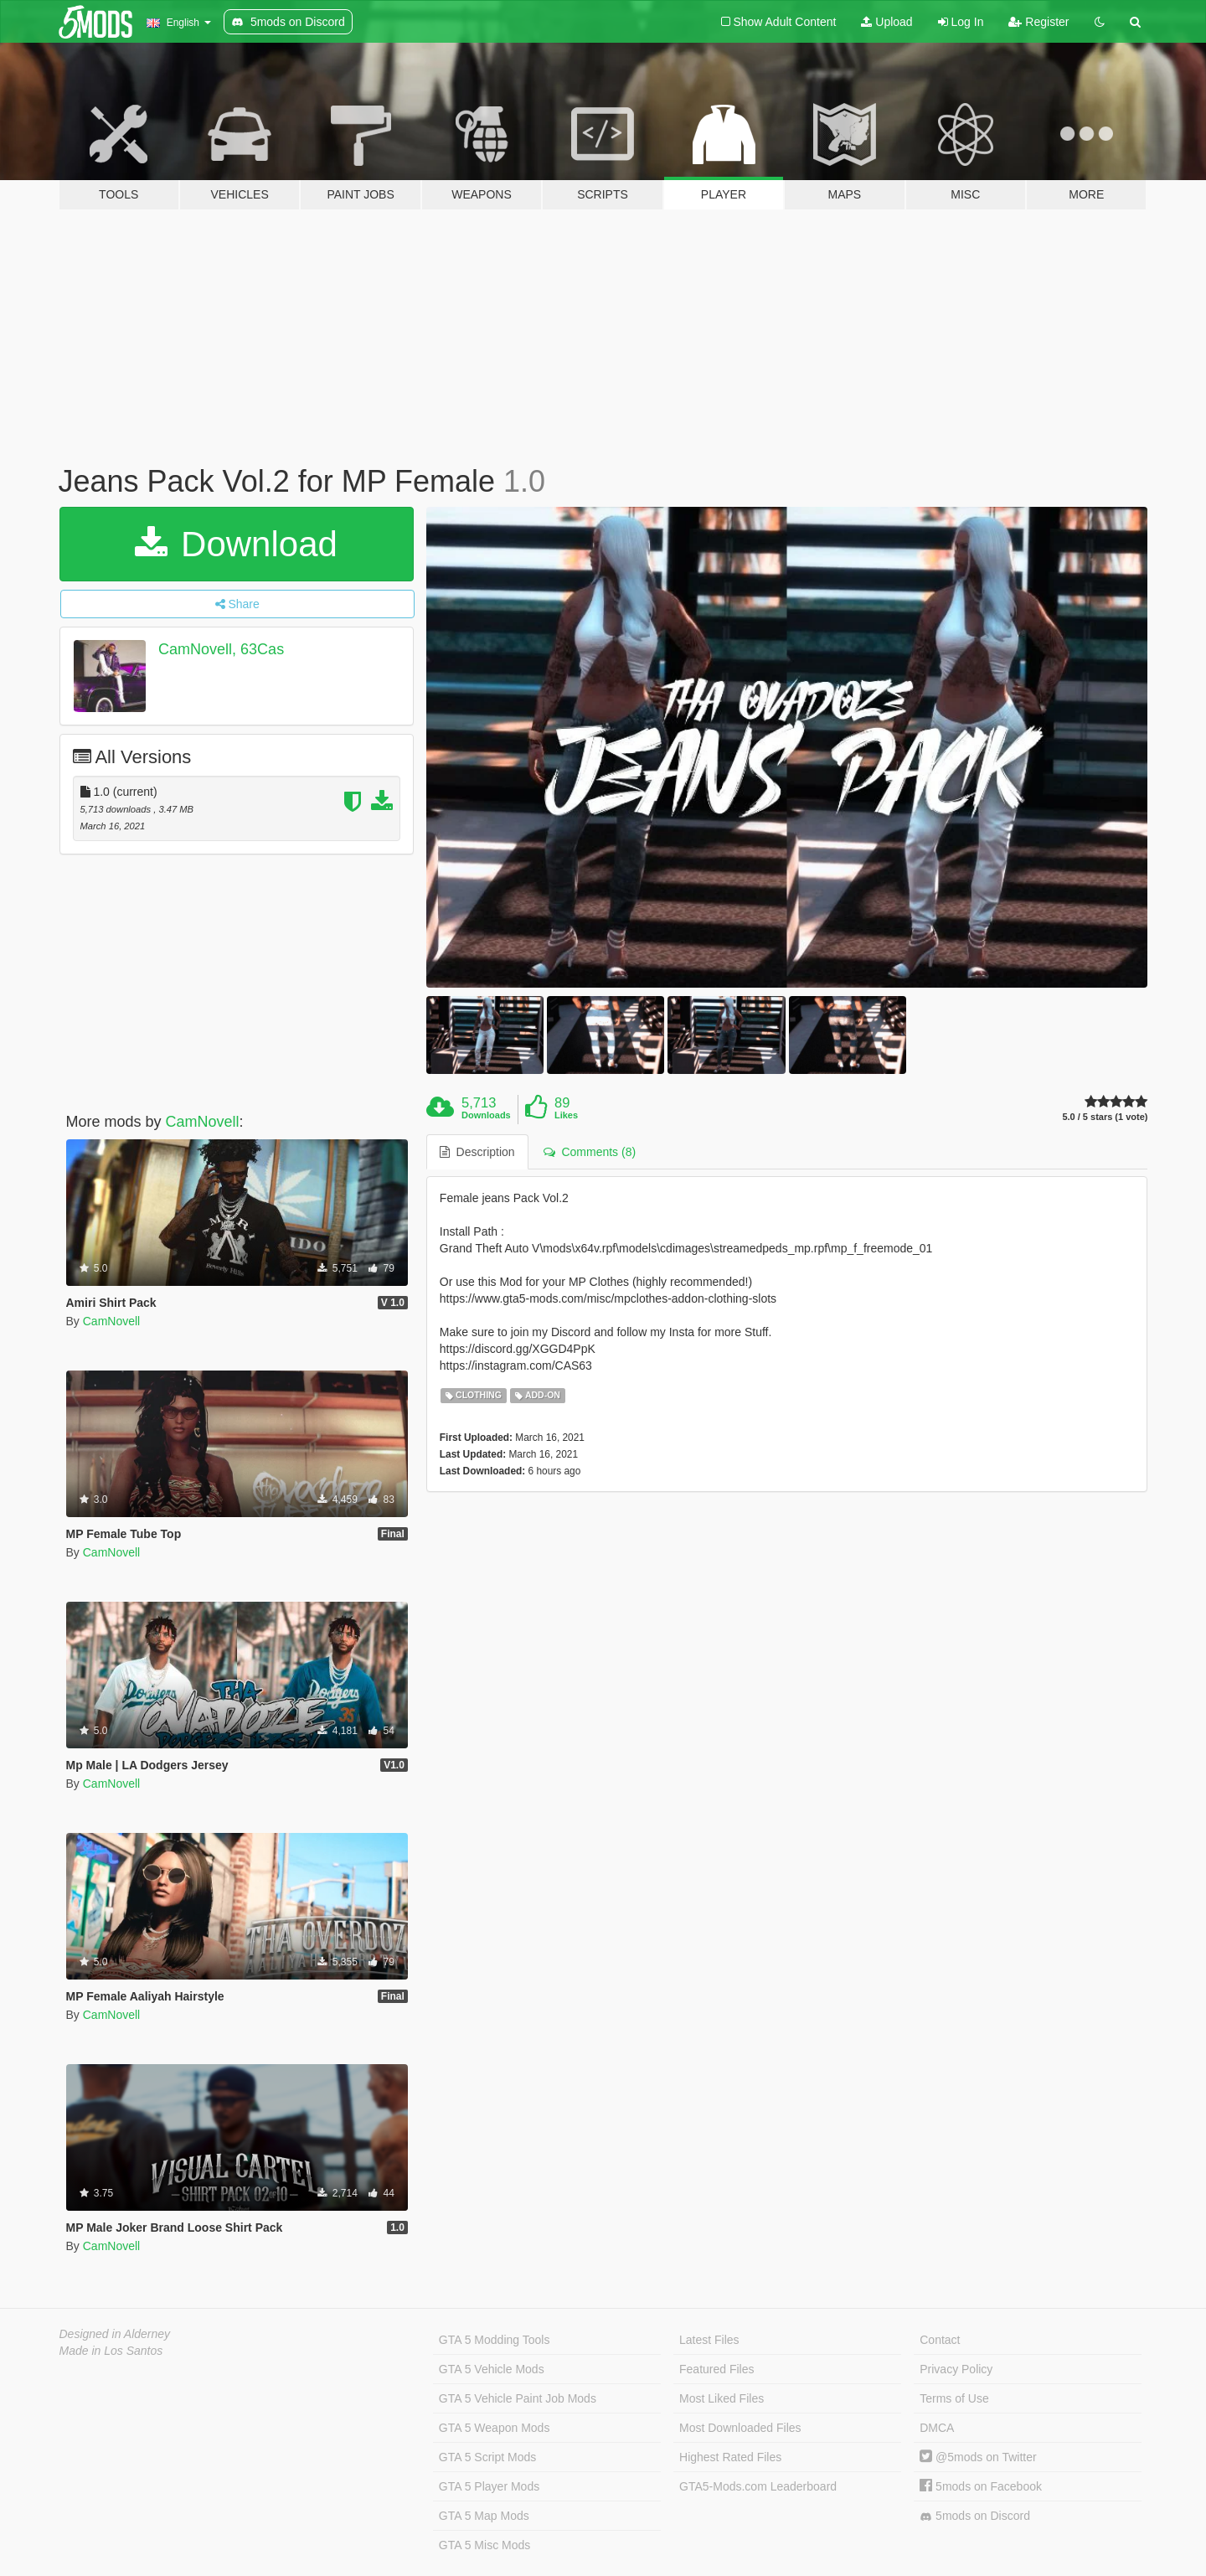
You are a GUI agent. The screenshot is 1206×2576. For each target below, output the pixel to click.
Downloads (486, 1115)
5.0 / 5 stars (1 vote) (1104, 1117)
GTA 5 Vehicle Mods (491, 2369)
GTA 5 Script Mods (487, 2457)
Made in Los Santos (111, 2350)
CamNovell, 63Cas (221, 649)
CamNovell (203, 1121)
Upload (886, 21)
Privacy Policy (956, 2369)
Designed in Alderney (115, 2334)
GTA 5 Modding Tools (494, 2339)
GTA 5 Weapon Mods (494, 2427)
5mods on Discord (975, 2516)
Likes (566, 1115)
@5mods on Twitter (978, 2457)
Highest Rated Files (730, 2457)
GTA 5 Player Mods (489, 2486)
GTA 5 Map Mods (484, 2515)
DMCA (937, 2427)
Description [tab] (477, 1152)
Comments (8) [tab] (590, 1152)
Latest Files (709, 2339)
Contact (940, 2339)
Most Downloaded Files (740, 2427)
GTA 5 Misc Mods (484, 2545)
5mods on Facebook (981, 2486)
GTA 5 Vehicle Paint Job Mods (517, 2398)
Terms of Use (954, 2398)
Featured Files (716, 2369)
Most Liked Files (721, 2398)
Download (236, 544)
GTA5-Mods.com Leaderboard (758, 2486)
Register (1038, 21)
